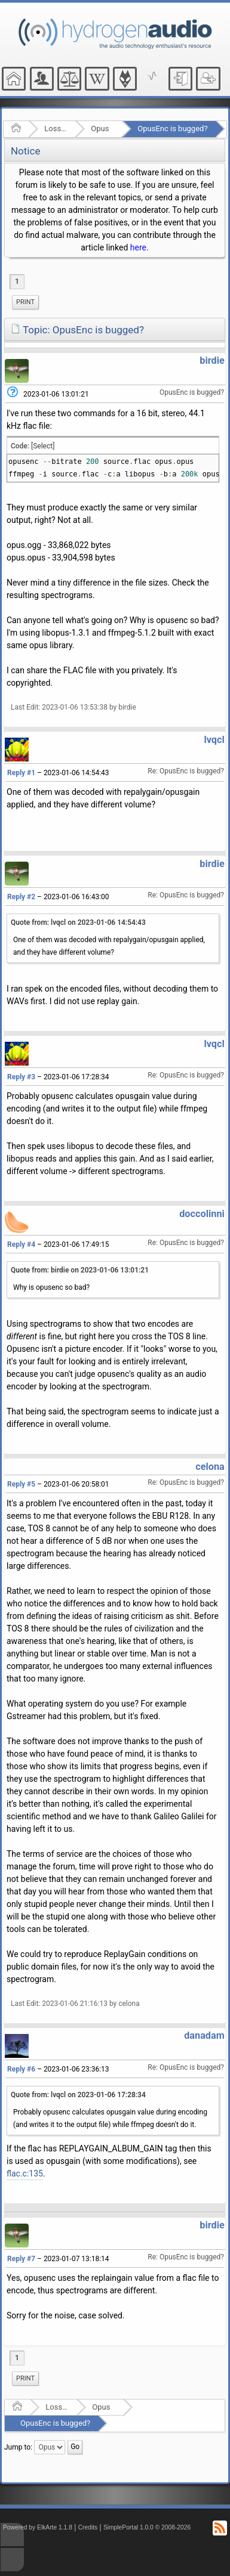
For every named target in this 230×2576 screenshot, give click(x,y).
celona (210, 1466)
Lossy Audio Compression (56, 128)
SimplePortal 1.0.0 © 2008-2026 (147, 2527)
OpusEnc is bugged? (172, 128)
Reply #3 (21, 1077)
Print (25, 302)
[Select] (42, 446)
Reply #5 (21, 1484)
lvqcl (214, 739)
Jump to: (18, 2447)
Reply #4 (21, 1244)
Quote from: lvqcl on (78, 922)
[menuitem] (25, 302)
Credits (88, 2527)
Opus (100, 128)
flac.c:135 (25, 2173)
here (138, 247)
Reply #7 (21, 2259)
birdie (212, 360)
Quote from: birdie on (80, 1270)
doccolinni (202, 1213)
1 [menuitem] (17, 281)
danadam (204, 2035)
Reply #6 (21, 2069)
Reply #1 (21, 773)
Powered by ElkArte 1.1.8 (37, 2527)
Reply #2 (21, 897)
